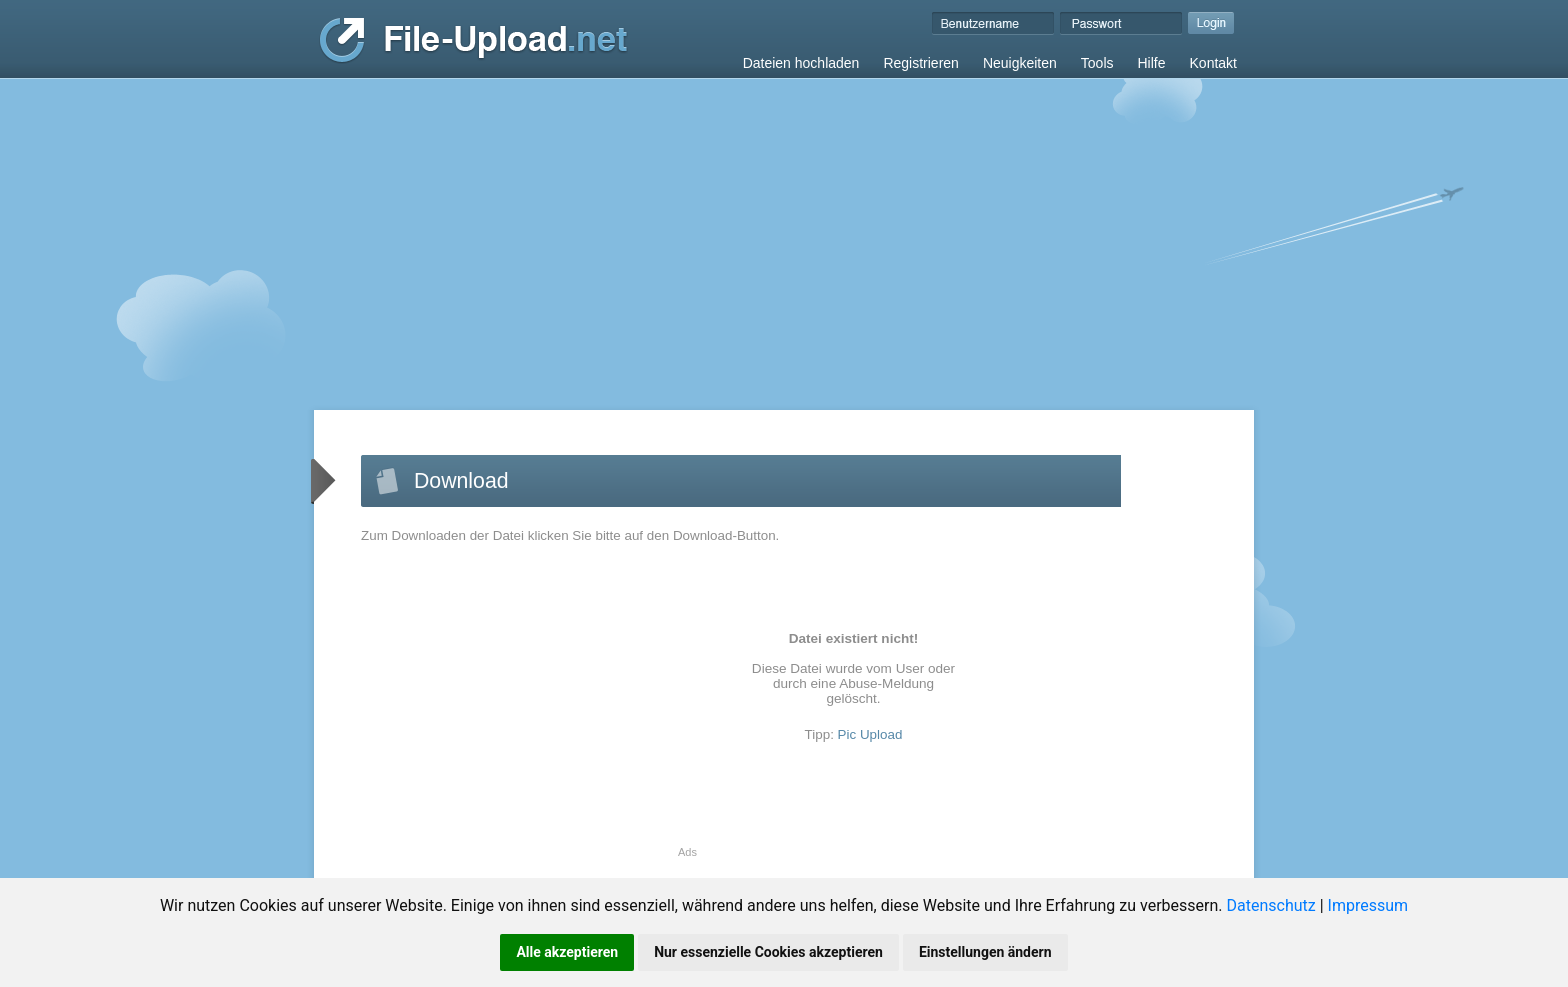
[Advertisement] (784, 229)
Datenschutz (1271, 905)
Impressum (1368, 905)
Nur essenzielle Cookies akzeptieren (768, 952)
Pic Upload (870, 734)
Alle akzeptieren (567, 952)
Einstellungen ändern (985, 952)
